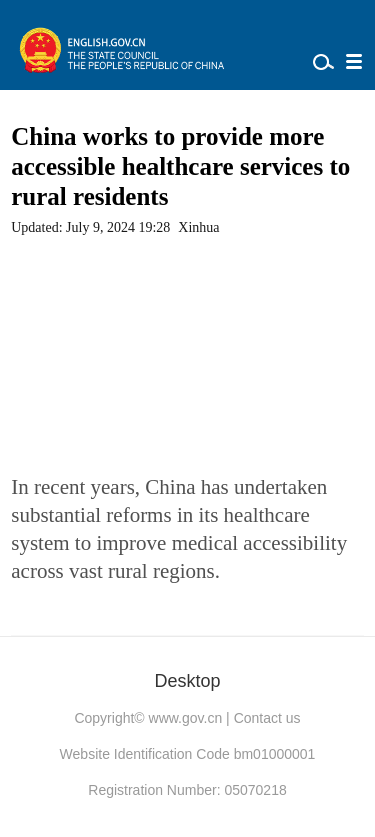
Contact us (267, 718)
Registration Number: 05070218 (187, 790)
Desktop (187, 681)
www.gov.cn (186, 718)
